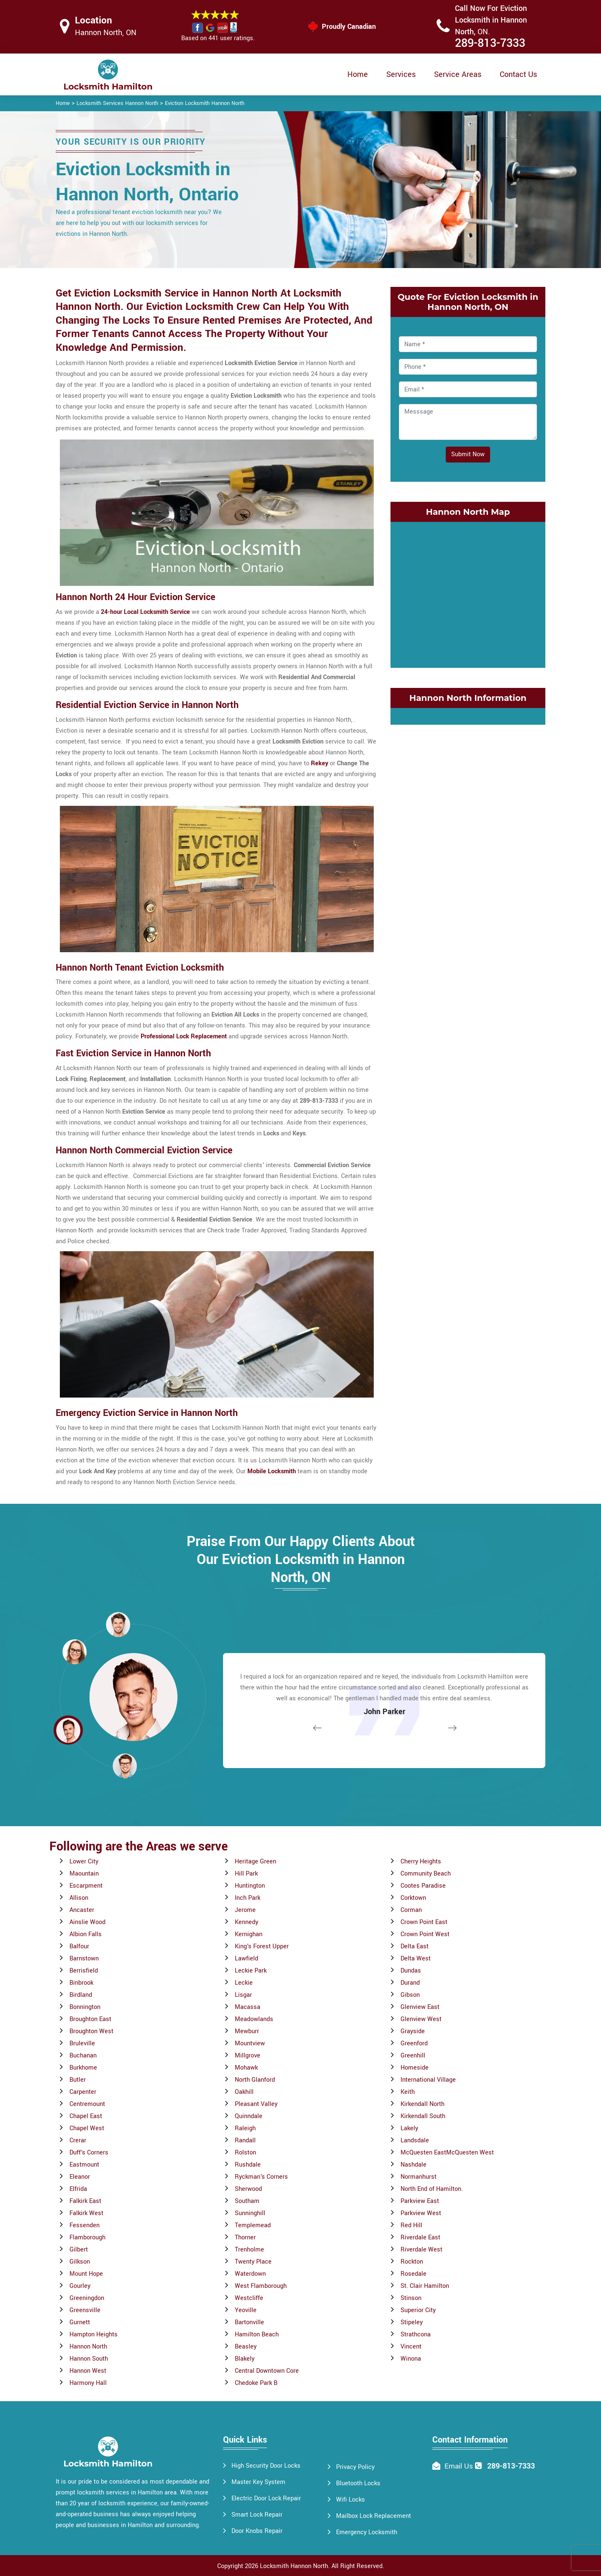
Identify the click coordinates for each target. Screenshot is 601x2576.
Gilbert (78, 2249)
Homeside (415, 2067)
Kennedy (246, 1922)
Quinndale (248, 2116)
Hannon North (88, 2346)
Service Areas (457, 74)
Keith (408, 2092)
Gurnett (79, 2322)
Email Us (458, 2466)
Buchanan (83, 2055)
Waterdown (250, 2273)
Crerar (77, 2140)
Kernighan (248, 1934)
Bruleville (82, 2043)
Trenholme (249, 2249)
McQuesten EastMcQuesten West (447, 2152)
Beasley (246, 2346)
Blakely (244, 2358)
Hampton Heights (93, 2334)
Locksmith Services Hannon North (117, 103)
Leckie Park (251, 1970)
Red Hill (411, 2225)
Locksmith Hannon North (294, 2566)
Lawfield (246, 1958)
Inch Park (247, 1898)
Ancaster (81, 1910)
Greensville (84, 2310)
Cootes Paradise (423, 1885)
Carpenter (82, 2092)
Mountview (250, 2043)
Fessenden (84, 2225)
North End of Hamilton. (432, 2189)
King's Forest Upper (262, 1946)
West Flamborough (261, 2286)
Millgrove (247, 2055)
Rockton (412, 2261)
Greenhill (413, 2055)
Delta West (416, 1958)
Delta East (415, 1946)
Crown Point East (424, 1922)
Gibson (410, 1995)
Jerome (245, 1910)
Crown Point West (425, 1934)
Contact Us (518, 74)
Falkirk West (86, 2213)
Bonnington (84, 2007)
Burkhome (83, 2067)
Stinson (411, 2298)
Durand (410, 1982)
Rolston (245, 2152)
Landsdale (415, 2140)
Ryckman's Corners (261, 2176)
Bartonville (249, 2322)
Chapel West (86, 2128)
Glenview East (420, 2007)
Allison (78, 1898)
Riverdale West (421, 2249)
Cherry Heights (421, 1861)
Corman (411, 1910)
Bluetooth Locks (358, 2483)
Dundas (411, 1970)
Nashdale (413, 2164)
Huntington (250, 1885)
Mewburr (247, 2031)
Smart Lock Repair (257, 2514)
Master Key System (258, 2482)
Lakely (409, 2128)
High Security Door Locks (265, 2465)
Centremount (87, 2104)
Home (357, 74)
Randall (245, 2140)
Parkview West (421, 2213)
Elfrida (78, 2189)
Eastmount (84, 2164)
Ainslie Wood (87, 1922)
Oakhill (244, 2092)
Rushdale (248, 2164)
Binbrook (81, 1982)
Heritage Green (255, 1861)
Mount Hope (86, 2273)
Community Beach (426, 1873)
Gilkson (79, 2261)
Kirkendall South (423, 2116)
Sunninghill (250, 2213)
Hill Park (246, 1873)
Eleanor (79, 2176)
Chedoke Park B (256, 2383)
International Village (428, 2079)
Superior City (418, 2310)
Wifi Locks (350, 2499)
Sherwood (248, 2189)
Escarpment (86, 1885)
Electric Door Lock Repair (266, 2498)
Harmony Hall (88, 2383)
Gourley (79, 2286)
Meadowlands (254, 2019)
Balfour (79, 1946)
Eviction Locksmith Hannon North (204, 103)
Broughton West (91, 2031)
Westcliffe (249, 2298)
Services (401, 74)
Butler (77, 2079)
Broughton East (90, 2019)
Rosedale (413, 2273)
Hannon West (87, 2370)
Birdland (80, 1995)
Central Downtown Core (267, 2370)
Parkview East (420, 2201)
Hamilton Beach (257, 2334)
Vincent (411, 2346)
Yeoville (246, 2310)
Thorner (245, 2237)
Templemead (253, 2225)
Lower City (83, 1861)
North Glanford (255, 2079)
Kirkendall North (422, 2104)
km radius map (468, 593)
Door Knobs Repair (257, 2531)
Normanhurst (419, 2176)
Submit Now (468, 454)
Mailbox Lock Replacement (373, 2516)
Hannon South (88, 2358)
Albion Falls (85, 1934)
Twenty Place (253, 2261)
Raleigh (245, 2128)
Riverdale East (420, 2237)
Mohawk (246, 2067)
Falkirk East (85, 2201)
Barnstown (84, 1958)
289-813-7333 (490, 43)
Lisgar (243, 1995)
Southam (247, 2201)
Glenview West (421, 2019)
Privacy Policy (355, 2467)
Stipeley (412, 2322)
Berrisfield (83, 1970)
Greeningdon (86, 2298)
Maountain (84, 1873)
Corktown (413, 1898)
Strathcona (416, 2334)
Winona (411, 2358)
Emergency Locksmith (366, 2532)
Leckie (244, 1982)
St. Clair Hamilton (425, 2286)
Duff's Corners (88, 2152)
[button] (124, 1765)
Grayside (413, 2031)
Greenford (414, 2043)
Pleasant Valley (256, 2104)
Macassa (247, 2007)
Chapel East (85, 2116)
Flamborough (87, 2237)
